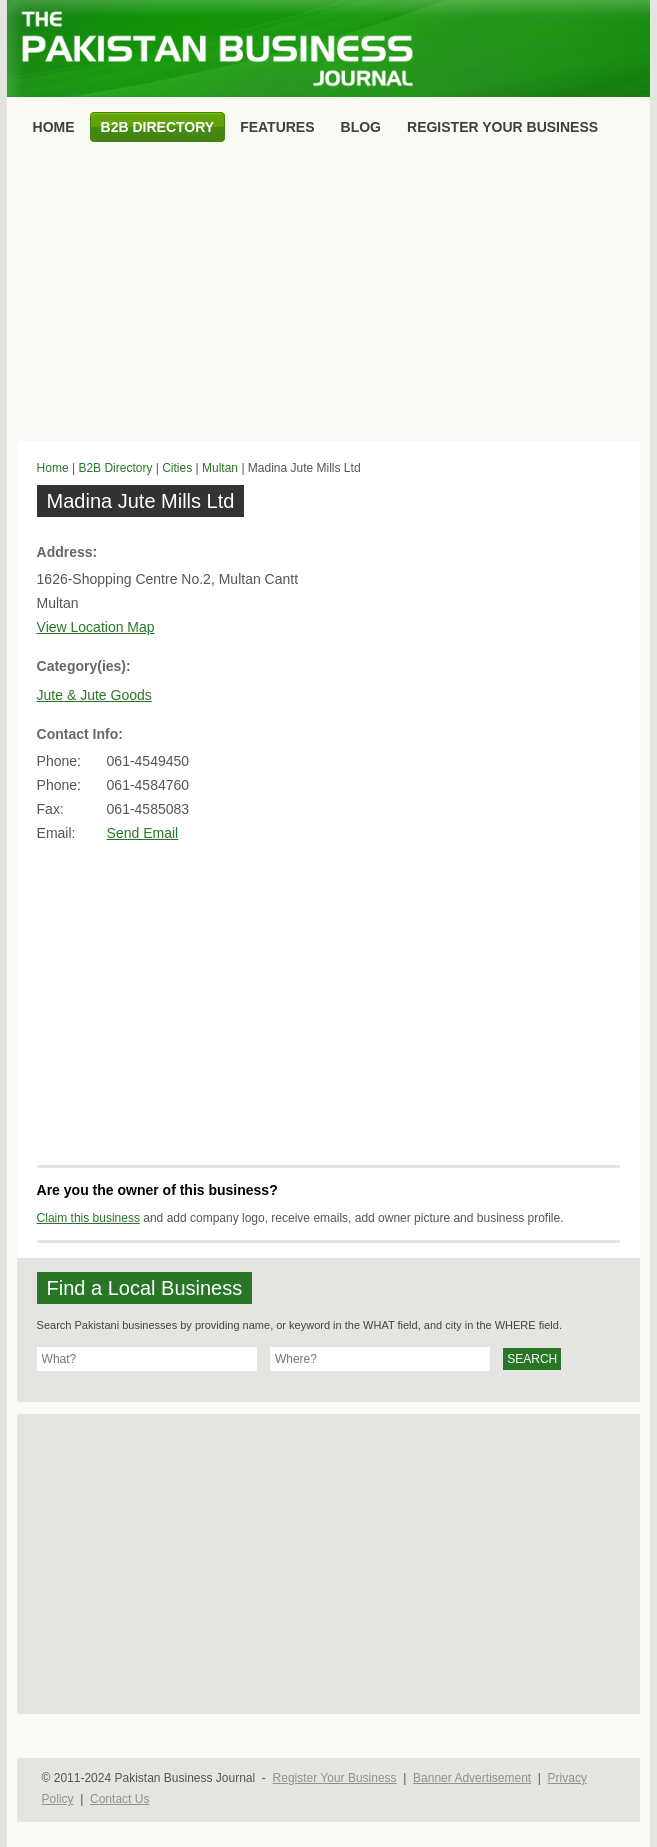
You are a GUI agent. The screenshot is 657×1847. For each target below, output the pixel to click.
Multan (220, 468)
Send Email (143, 833)
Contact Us (119, 1799)
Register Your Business (335, 1778)
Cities (177, 468)
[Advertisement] (329, 296)
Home (53, 468)
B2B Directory (115, 468)
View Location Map (96, 627)
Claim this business (88, 1218)
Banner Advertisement (472, 1778)
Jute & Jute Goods (94, 695)
